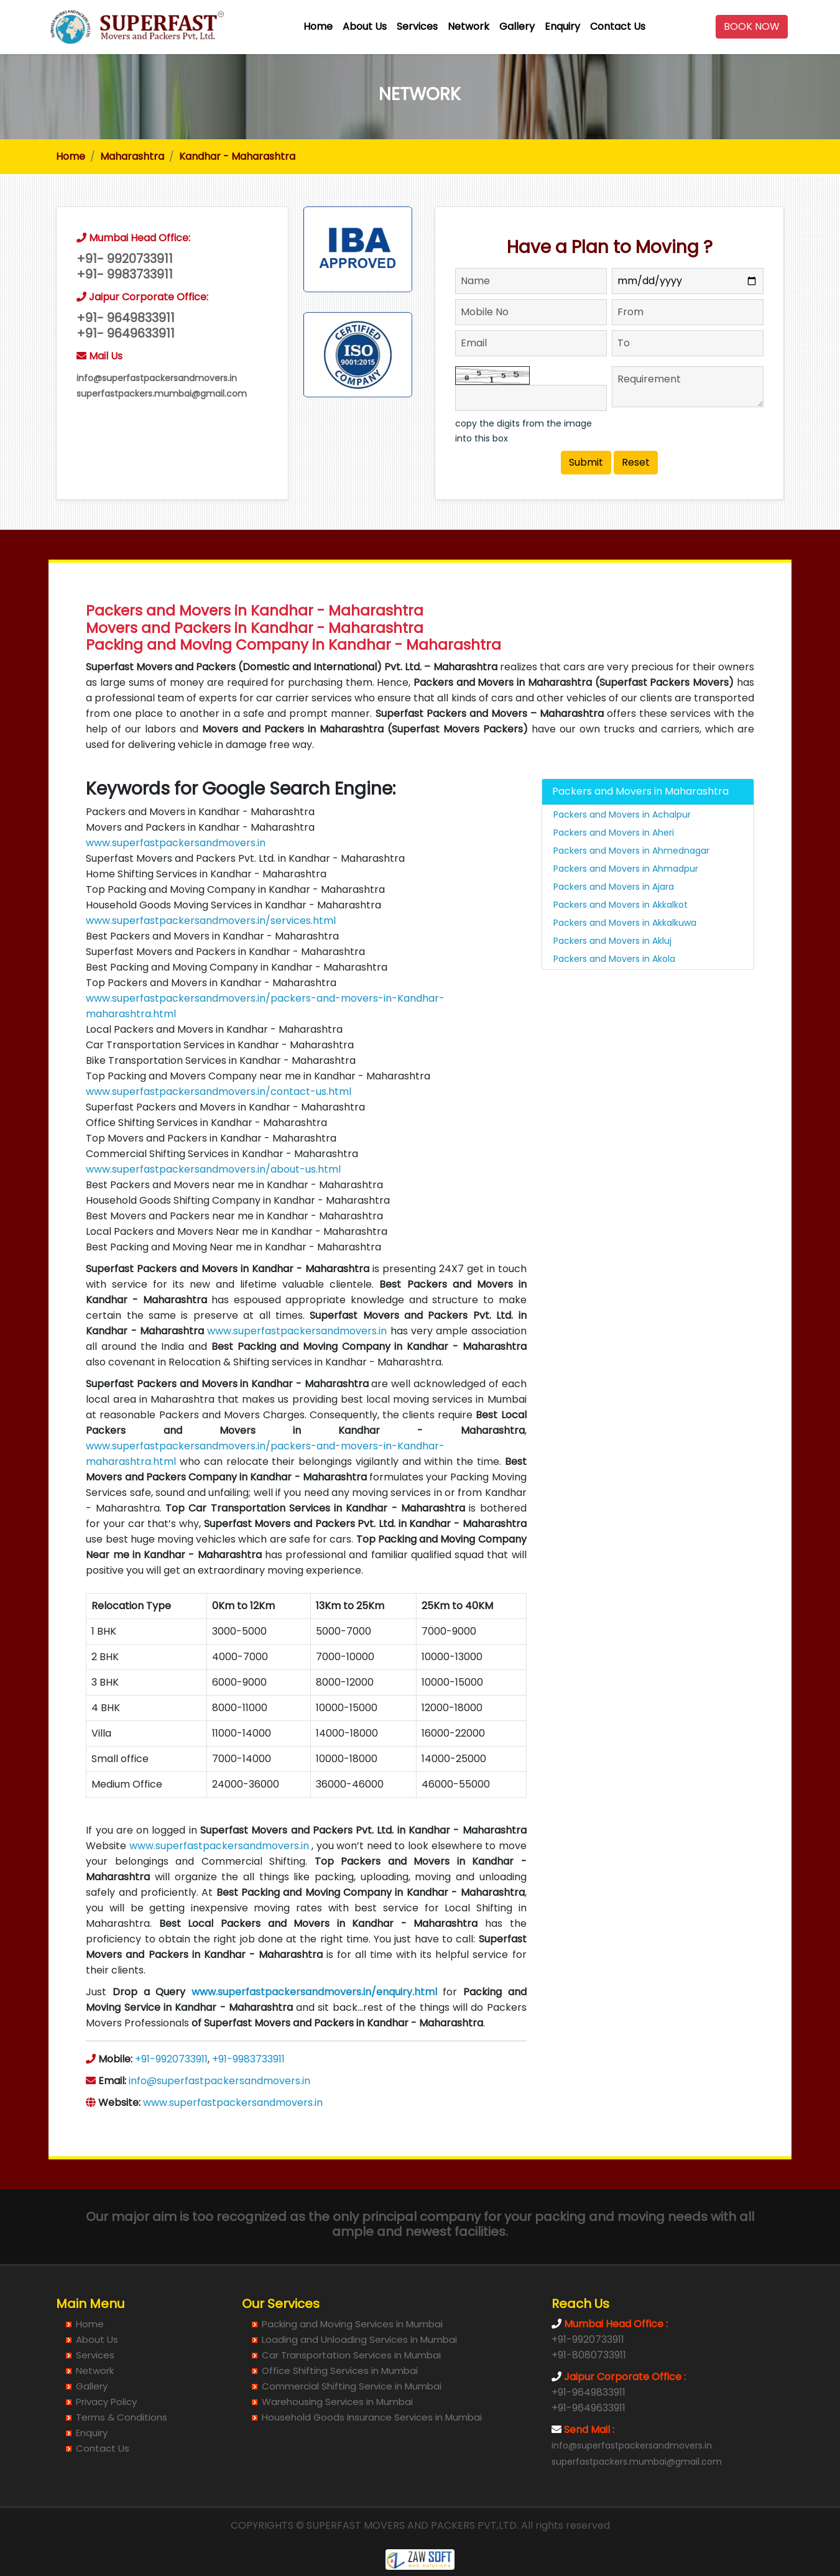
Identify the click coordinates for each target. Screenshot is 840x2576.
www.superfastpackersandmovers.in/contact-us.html (218, 1094)
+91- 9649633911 (125, 333)
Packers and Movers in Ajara (613, 890)
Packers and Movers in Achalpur (622, 817)
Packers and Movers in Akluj (612, 944)
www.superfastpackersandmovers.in (175, 846)
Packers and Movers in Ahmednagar (631, 853)
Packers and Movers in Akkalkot (620, 908)
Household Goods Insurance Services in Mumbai (372, 2417)
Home (318, 26)
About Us (365, 26)
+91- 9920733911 (124, 259)
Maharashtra (132, 156)
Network (468, 26)
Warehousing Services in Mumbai (337, 2401)
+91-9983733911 (248, 2062)
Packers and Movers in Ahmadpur (625, 872)
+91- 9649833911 (125, 318)
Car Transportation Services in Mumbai (351, 2354)
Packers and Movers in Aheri (613, 835)
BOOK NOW (752, 26)
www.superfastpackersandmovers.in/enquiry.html (314, 1995)
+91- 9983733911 (124, 274)
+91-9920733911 (171, 2062)
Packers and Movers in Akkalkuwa (624, 926)
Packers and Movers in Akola (614, 962)
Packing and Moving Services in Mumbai (352, 2323)
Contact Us (617, 26)
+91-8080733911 (589, 2355)
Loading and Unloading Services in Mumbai (359, 2339)
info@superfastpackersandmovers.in (156, 378)
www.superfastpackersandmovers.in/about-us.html (213, 1172)
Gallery (517, 26)
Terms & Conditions (121, 2417)
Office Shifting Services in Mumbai (340, 2370)
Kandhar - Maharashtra (237, 156)
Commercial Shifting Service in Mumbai (351, 2386)
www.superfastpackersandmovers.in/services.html (211, 923)
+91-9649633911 (588, 2408)
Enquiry (562, 26)
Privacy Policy (106, 2401)
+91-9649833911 (588, 2392)
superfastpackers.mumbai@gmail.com (161, 393)
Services (417, 26)
